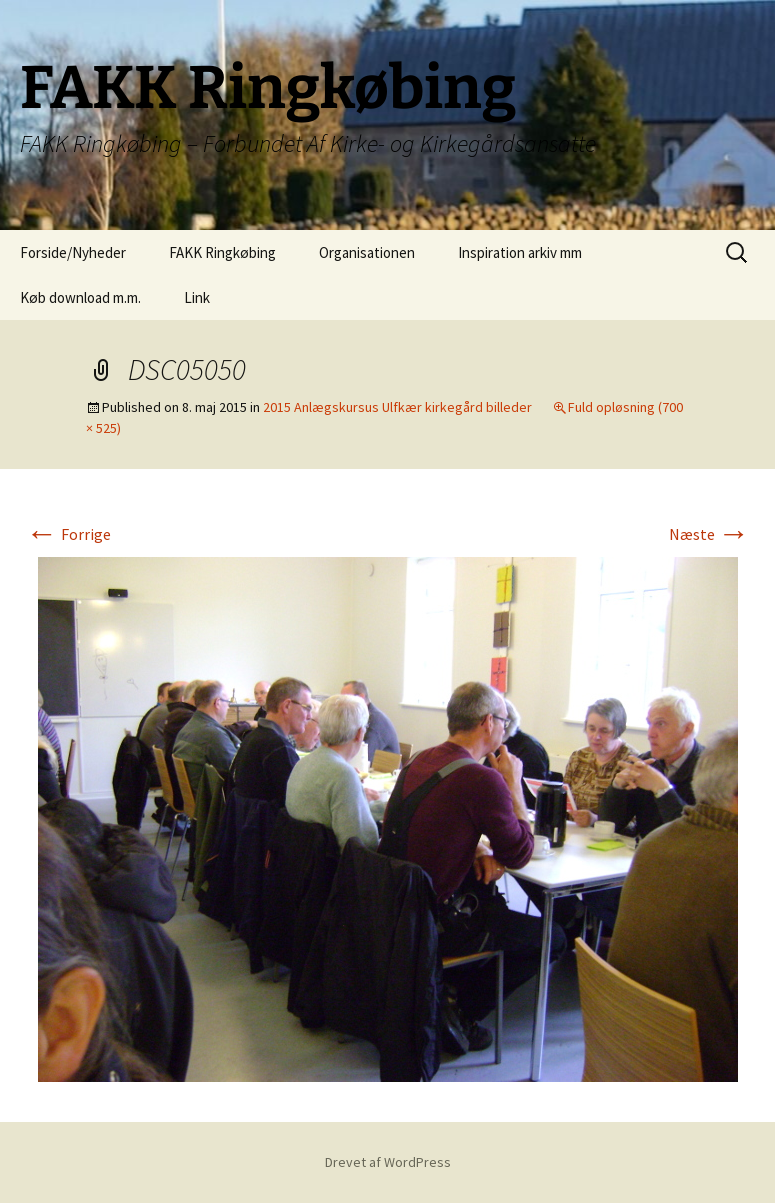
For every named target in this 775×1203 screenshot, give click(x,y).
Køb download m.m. (80, 297)
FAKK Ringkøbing (222, 252)
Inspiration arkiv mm (520, 252)
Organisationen (367, 252)
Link (197, 297)
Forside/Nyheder (73, 252)
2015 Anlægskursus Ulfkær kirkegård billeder (397, 407)
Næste (709, 534)
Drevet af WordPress (388, 1162)
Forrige (68, 534)
